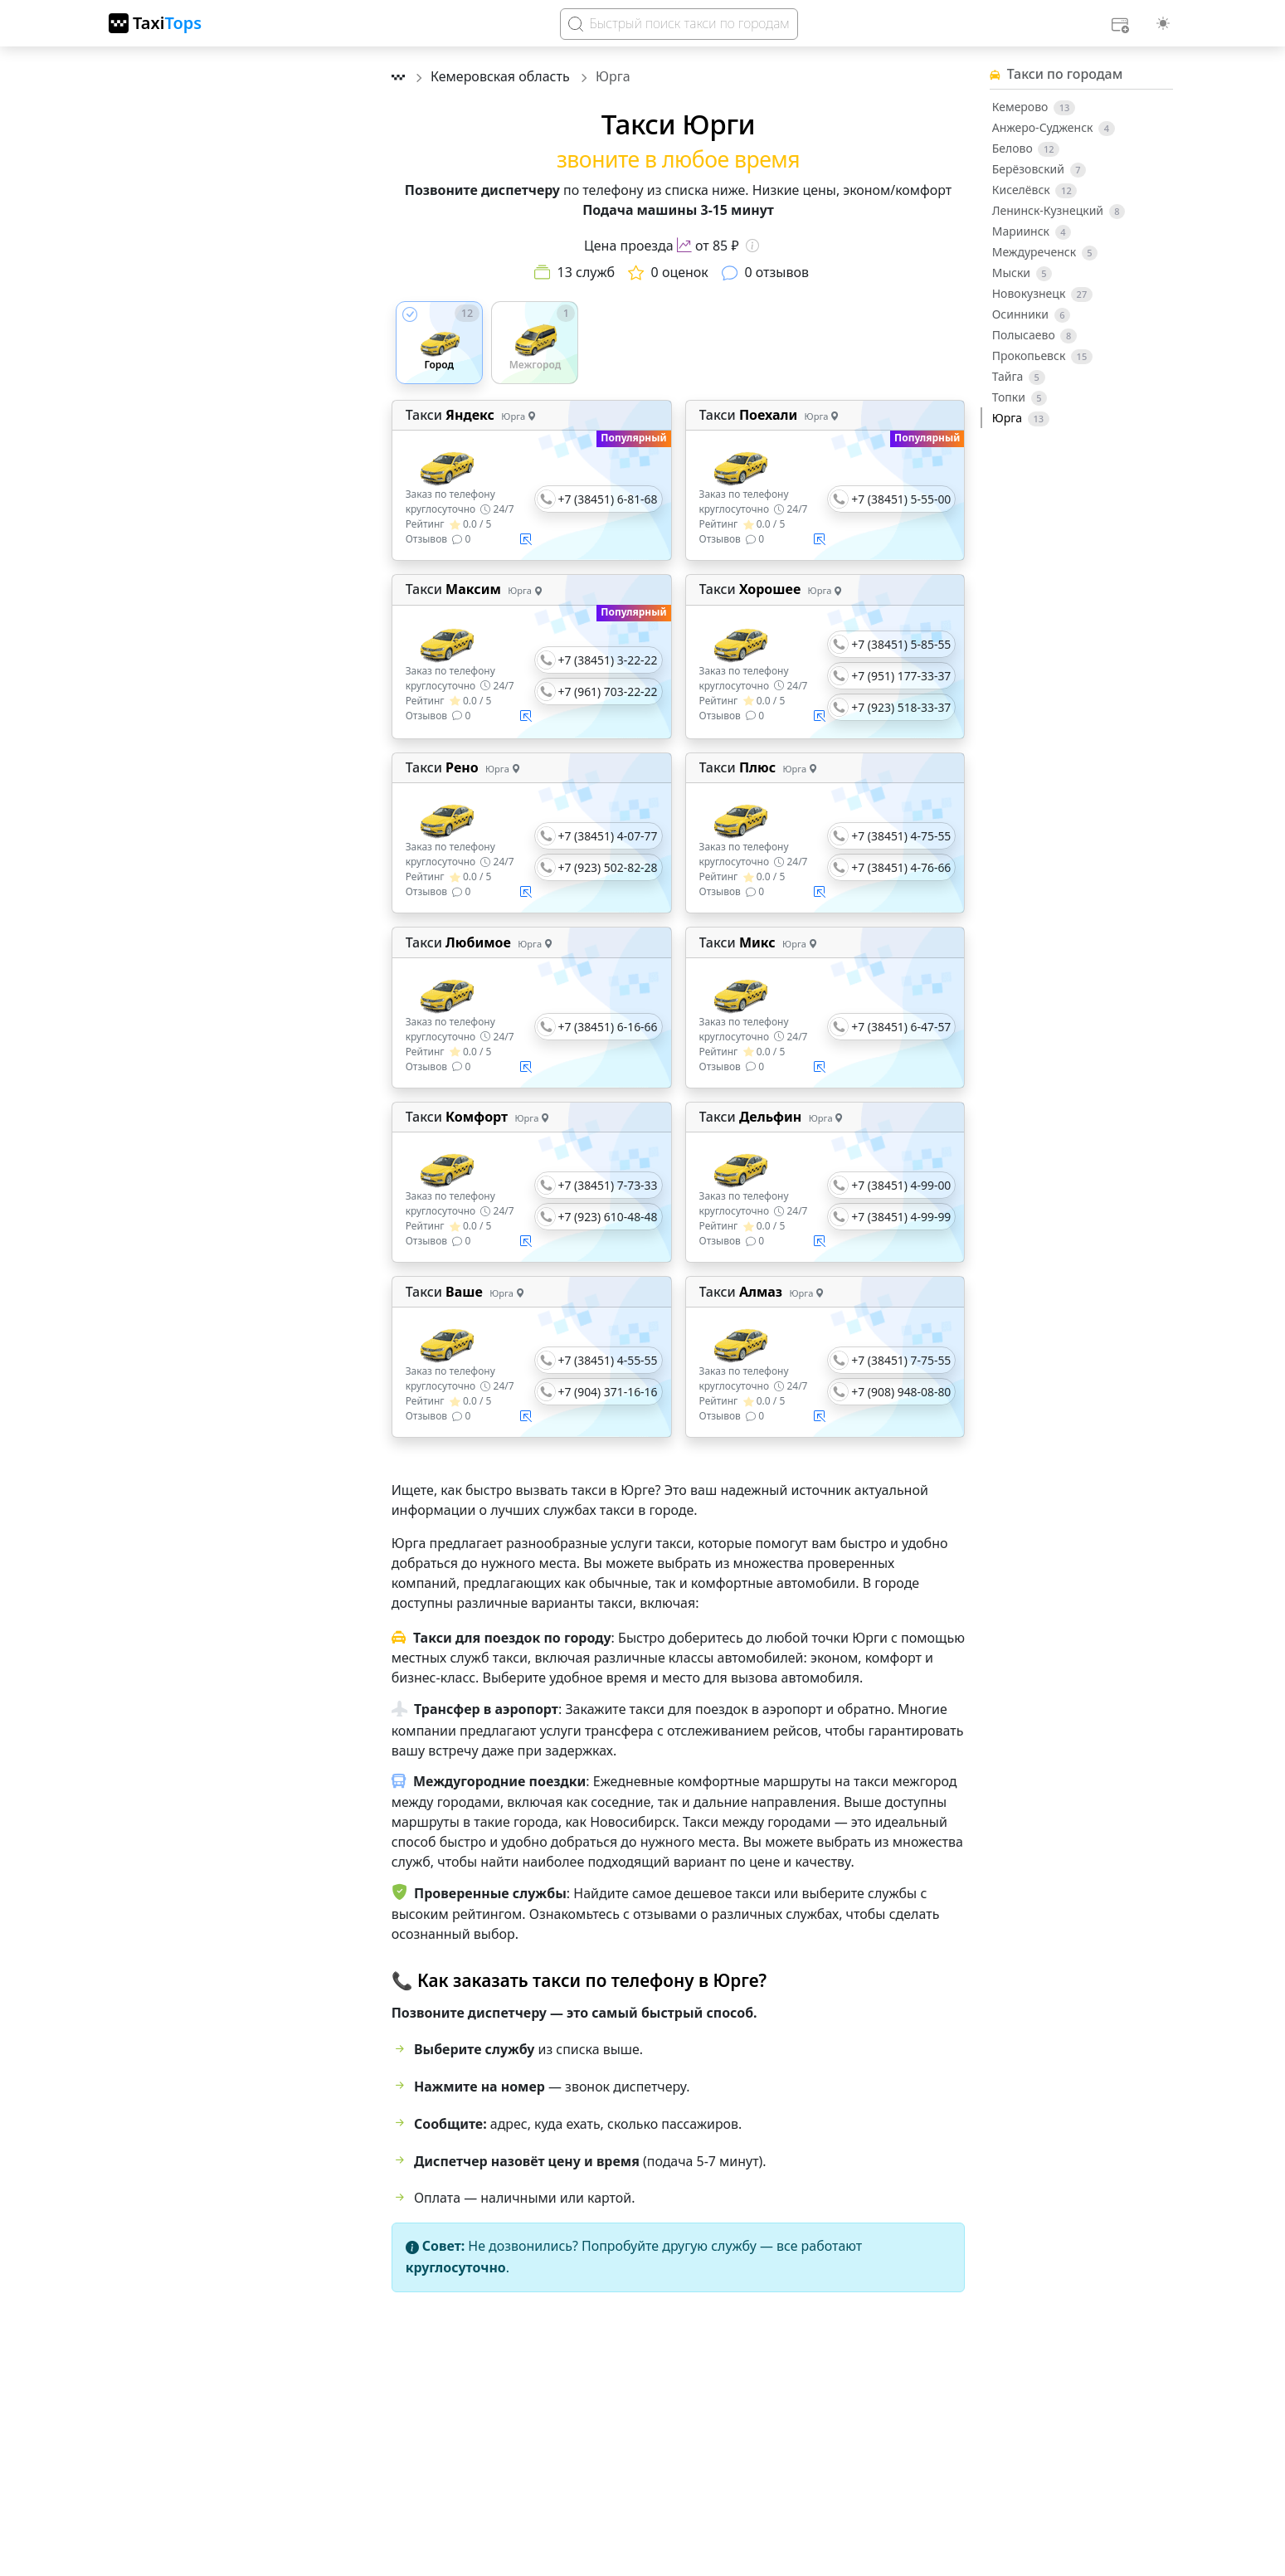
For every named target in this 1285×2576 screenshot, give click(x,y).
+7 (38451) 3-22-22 (608, 660)
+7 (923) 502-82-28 (608, 867)
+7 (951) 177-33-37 (901, 676)
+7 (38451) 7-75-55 (901, 1360)
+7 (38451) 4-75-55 (901, 836)
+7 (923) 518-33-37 (901, 707)
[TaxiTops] (155, 23)
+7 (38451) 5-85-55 (901, 644)
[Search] (679, 24)
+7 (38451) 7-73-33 (608, 1185)
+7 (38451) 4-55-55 (608, 1360)
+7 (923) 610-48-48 (608, 1217)
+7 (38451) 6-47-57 (901, 1027)
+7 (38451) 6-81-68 (608, 499)
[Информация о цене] (752, 246)
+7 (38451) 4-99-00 (901, 1185)
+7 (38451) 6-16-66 (608, 1027)
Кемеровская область (502, 76)
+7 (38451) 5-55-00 (901, 499)
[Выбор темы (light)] (1163, 23)
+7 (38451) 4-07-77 (608, 836)
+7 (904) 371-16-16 (608, 1392)
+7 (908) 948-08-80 (901, 1392)
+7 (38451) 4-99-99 (901, 1217)
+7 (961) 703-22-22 (608, 691)
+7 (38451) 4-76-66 (901, 867)
